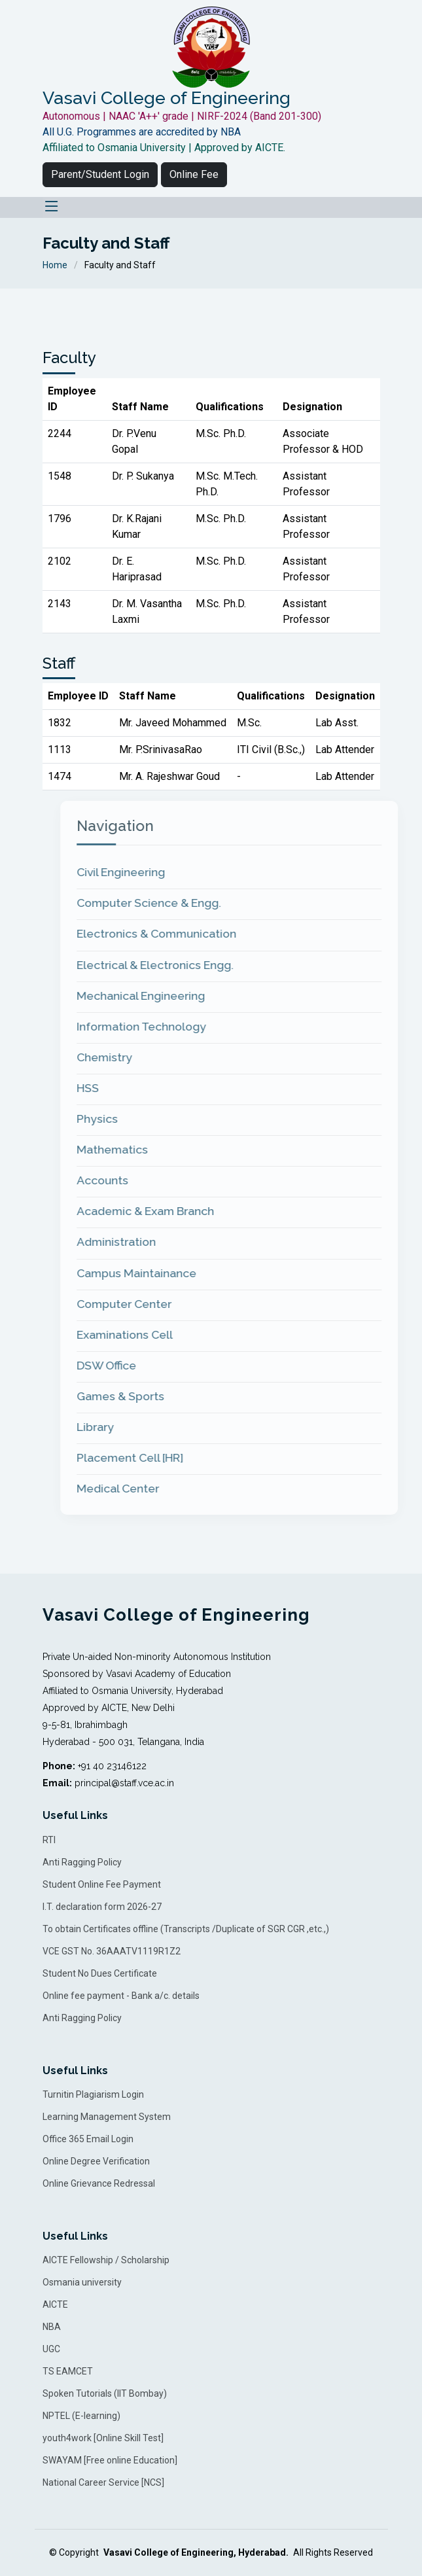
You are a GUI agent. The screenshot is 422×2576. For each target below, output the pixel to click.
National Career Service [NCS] (103, 2482)
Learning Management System (107, 2116)
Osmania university (82, 2282)
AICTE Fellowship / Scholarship (106, 2260)
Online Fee (194, 174)
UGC (51, 2349)
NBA (52, 2326)
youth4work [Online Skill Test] (103, 2438)
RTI (49, 1839)
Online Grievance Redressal (99, 2183)
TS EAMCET (68, 2371)
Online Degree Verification (96, 2161)
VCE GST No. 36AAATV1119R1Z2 (112, 1951)
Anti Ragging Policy (82, 1862)
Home (55, 265)
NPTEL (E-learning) (81, 2415)
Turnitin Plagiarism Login (93, 2094)
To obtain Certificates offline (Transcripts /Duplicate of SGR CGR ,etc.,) (186, 1928)
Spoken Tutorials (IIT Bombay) (105, 2393)
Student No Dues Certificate (100, 1973)
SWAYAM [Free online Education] (110, 2460)
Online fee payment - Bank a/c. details (121, 1995)
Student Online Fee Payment (102, 1884)
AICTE (55, 2304)
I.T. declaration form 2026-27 (102, 1906)
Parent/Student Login (100, 174)
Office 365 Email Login (88, 2139)
